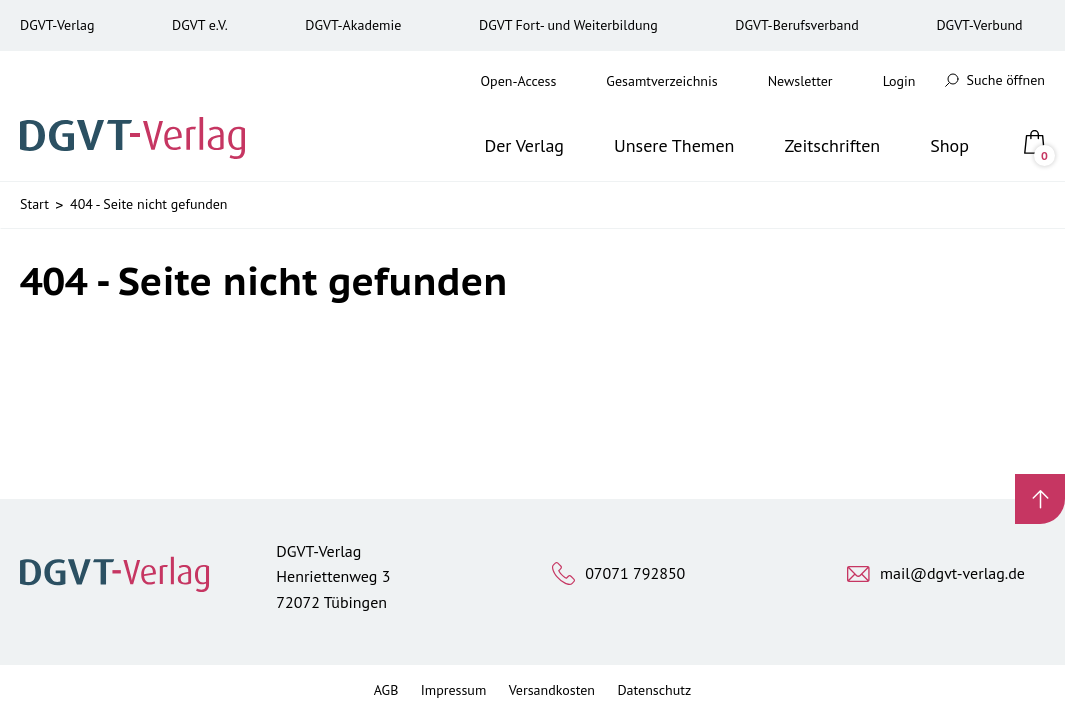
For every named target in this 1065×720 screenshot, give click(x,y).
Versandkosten (552, 690)
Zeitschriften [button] (832, 145)
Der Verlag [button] (524, 145)
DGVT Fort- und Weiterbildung (568, 25)
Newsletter (800, 81)
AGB (386, 690)
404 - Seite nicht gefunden (148, 204)
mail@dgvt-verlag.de (952, 573)
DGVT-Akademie (353, 25)
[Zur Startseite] (139, 116)
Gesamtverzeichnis (661, 81)
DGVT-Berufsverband (796, 25)
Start (34, 204)
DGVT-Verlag (57, 25)
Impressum (454, 690)
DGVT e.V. (200, 25)
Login (899, 81)
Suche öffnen (995, 80)
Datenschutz (654, 690)
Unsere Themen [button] (674, 145)
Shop (949, 145)
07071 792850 (635, 573)
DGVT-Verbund (979, 25)
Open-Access (519, 81)
